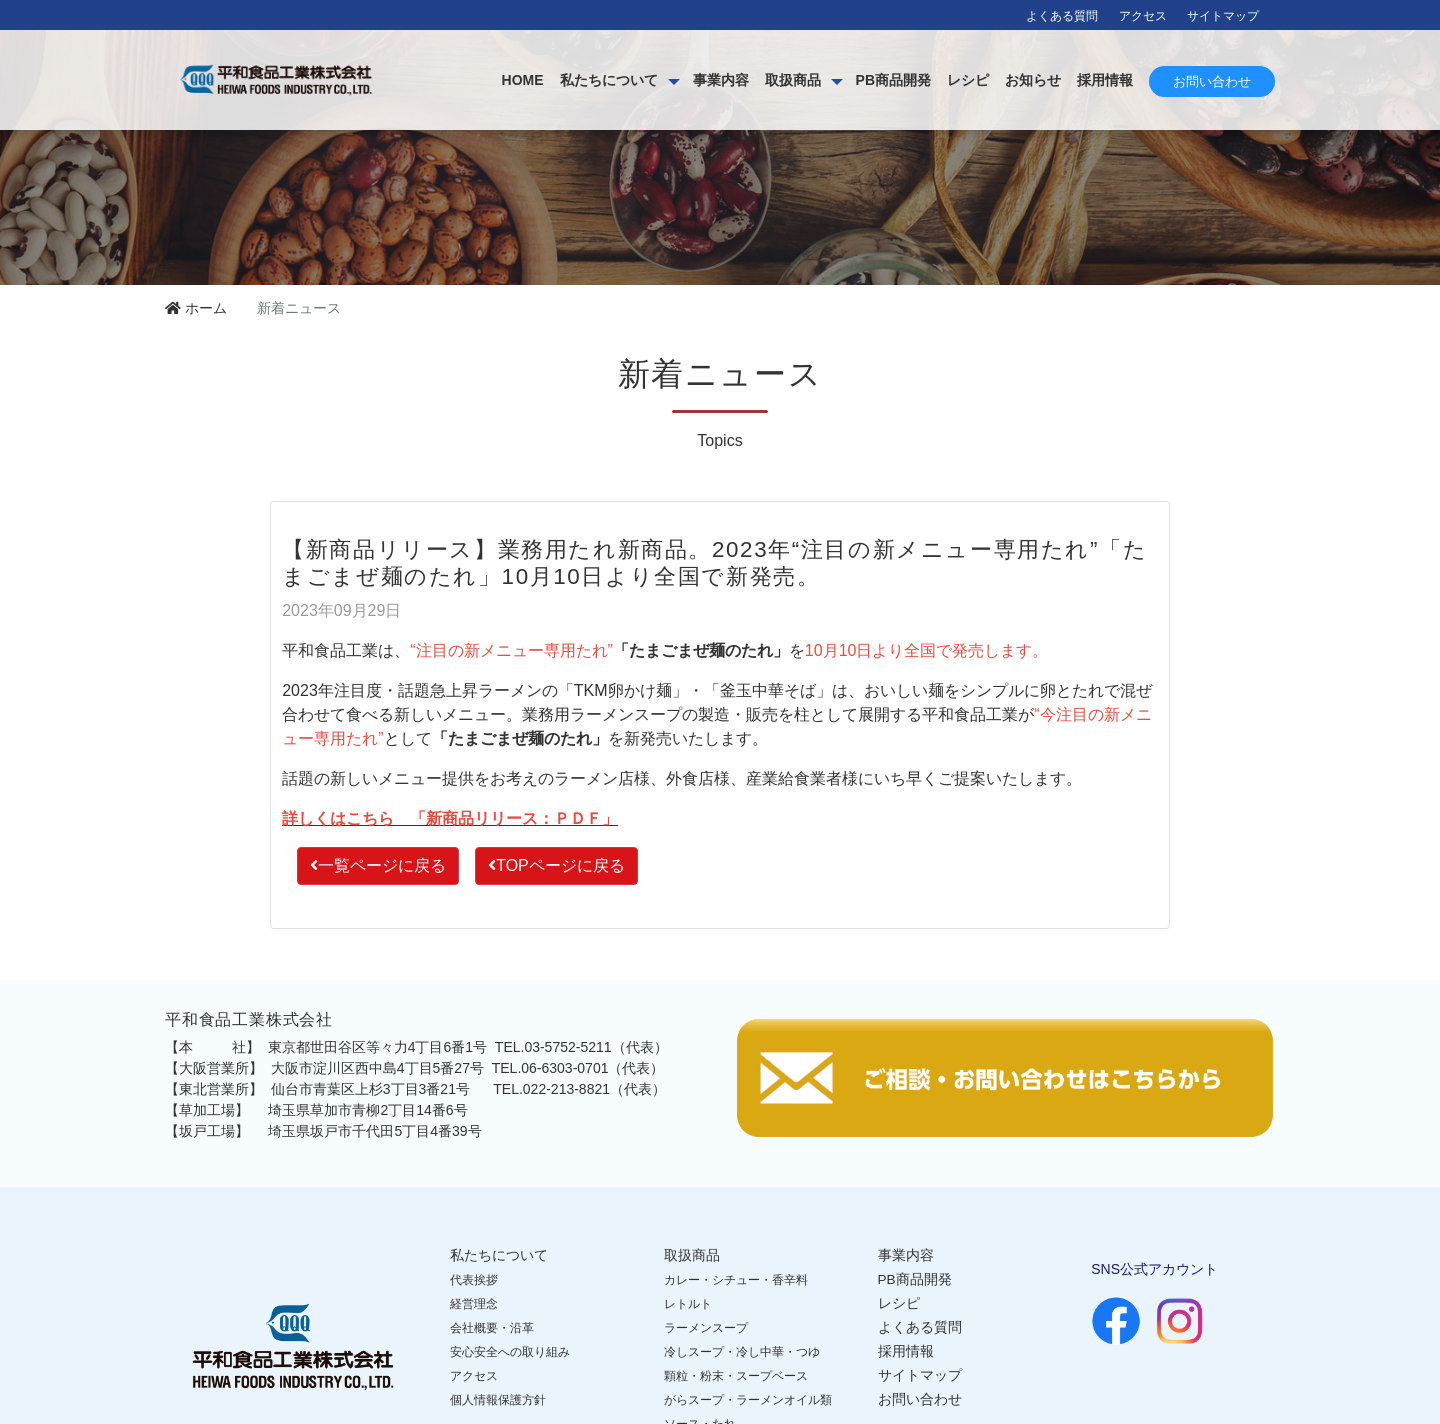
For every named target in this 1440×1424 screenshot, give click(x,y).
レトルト (688, 1304)
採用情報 (1105, 80)
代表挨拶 (474, 1280)
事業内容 (721, 80)
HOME (523, 80)
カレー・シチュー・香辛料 (736, 1280)
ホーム (196, 308)
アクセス (1143, 16)
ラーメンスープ (706, 1328)
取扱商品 (793, 80)
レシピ (968, 80)
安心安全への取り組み (510, 1352)
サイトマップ (1223, 16)
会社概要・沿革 (492, 1328)
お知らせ (1033, 80)
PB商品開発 (893, 80)
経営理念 (474, 1304)
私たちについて (609, 80)
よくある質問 (1062, 16)
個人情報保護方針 (498, 1400)
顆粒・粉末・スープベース (736, 1376)
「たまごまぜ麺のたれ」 (701, 650)
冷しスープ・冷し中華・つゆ (742, 1352)
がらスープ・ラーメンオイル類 (748, 1400)
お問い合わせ (1212, 81)
